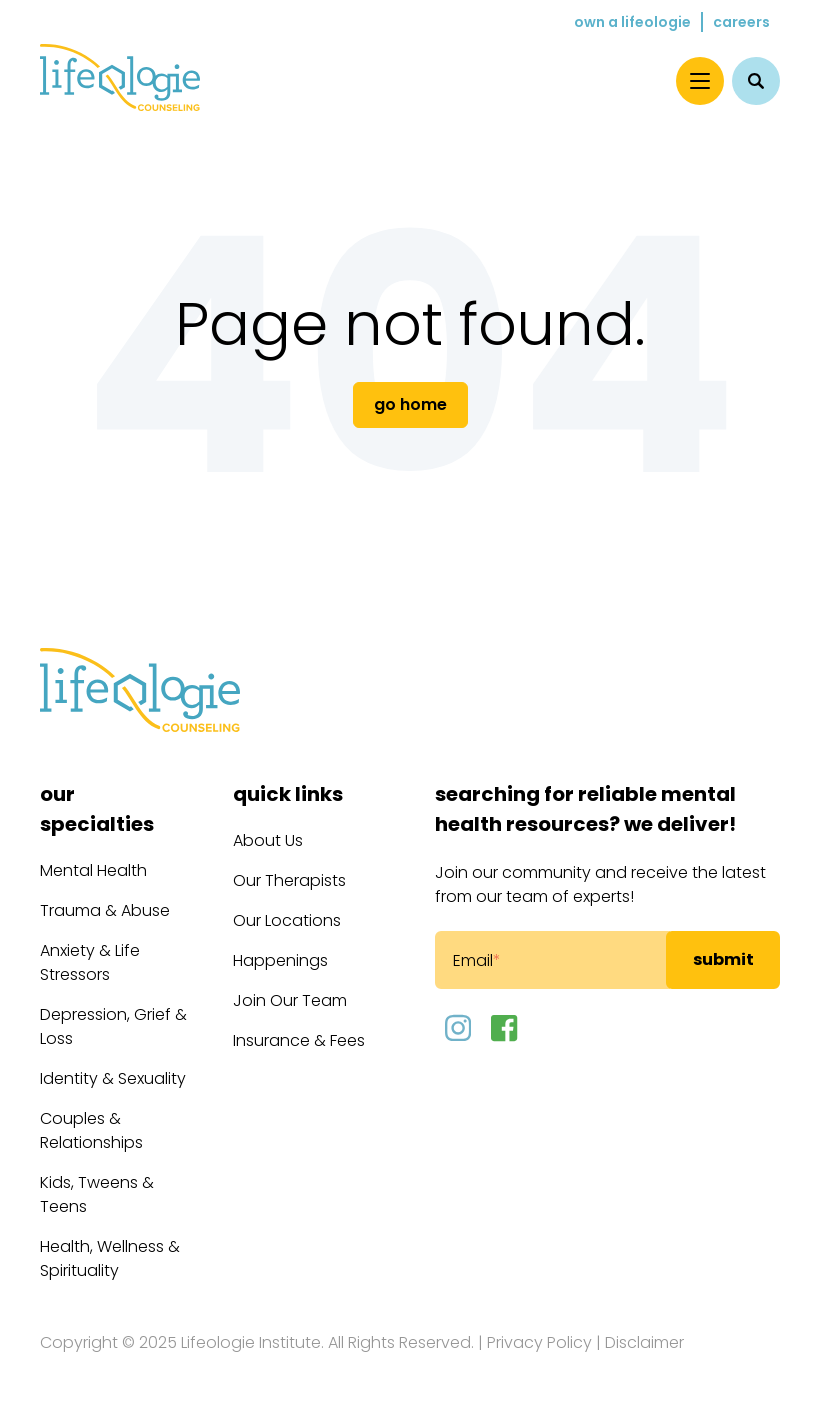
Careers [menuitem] (741, 22)
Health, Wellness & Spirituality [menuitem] (110, 1258)
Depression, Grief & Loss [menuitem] (113, 1026)
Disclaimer (644, 1342)
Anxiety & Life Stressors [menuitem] (90, 962)
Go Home (410, 404)
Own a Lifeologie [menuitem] (632, 22)
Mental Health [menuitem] (93, 870)
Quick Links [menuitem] (288, 794)
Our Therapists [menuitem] (289, 880)
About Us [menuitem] (268, 840)
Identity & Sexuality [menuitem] (113, 1078)
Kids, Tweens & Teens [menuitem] (97, 1194)
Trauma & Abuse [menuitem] (105, 910)
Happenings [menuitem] (280, 960)
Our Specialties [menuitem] (97, 809)
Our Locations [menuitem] (287, 920)
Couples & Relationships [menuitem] (91, 1130)
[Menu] (700, 81)
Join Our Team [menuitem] (290, 1000)
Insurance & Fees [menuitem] (299, 1040)
